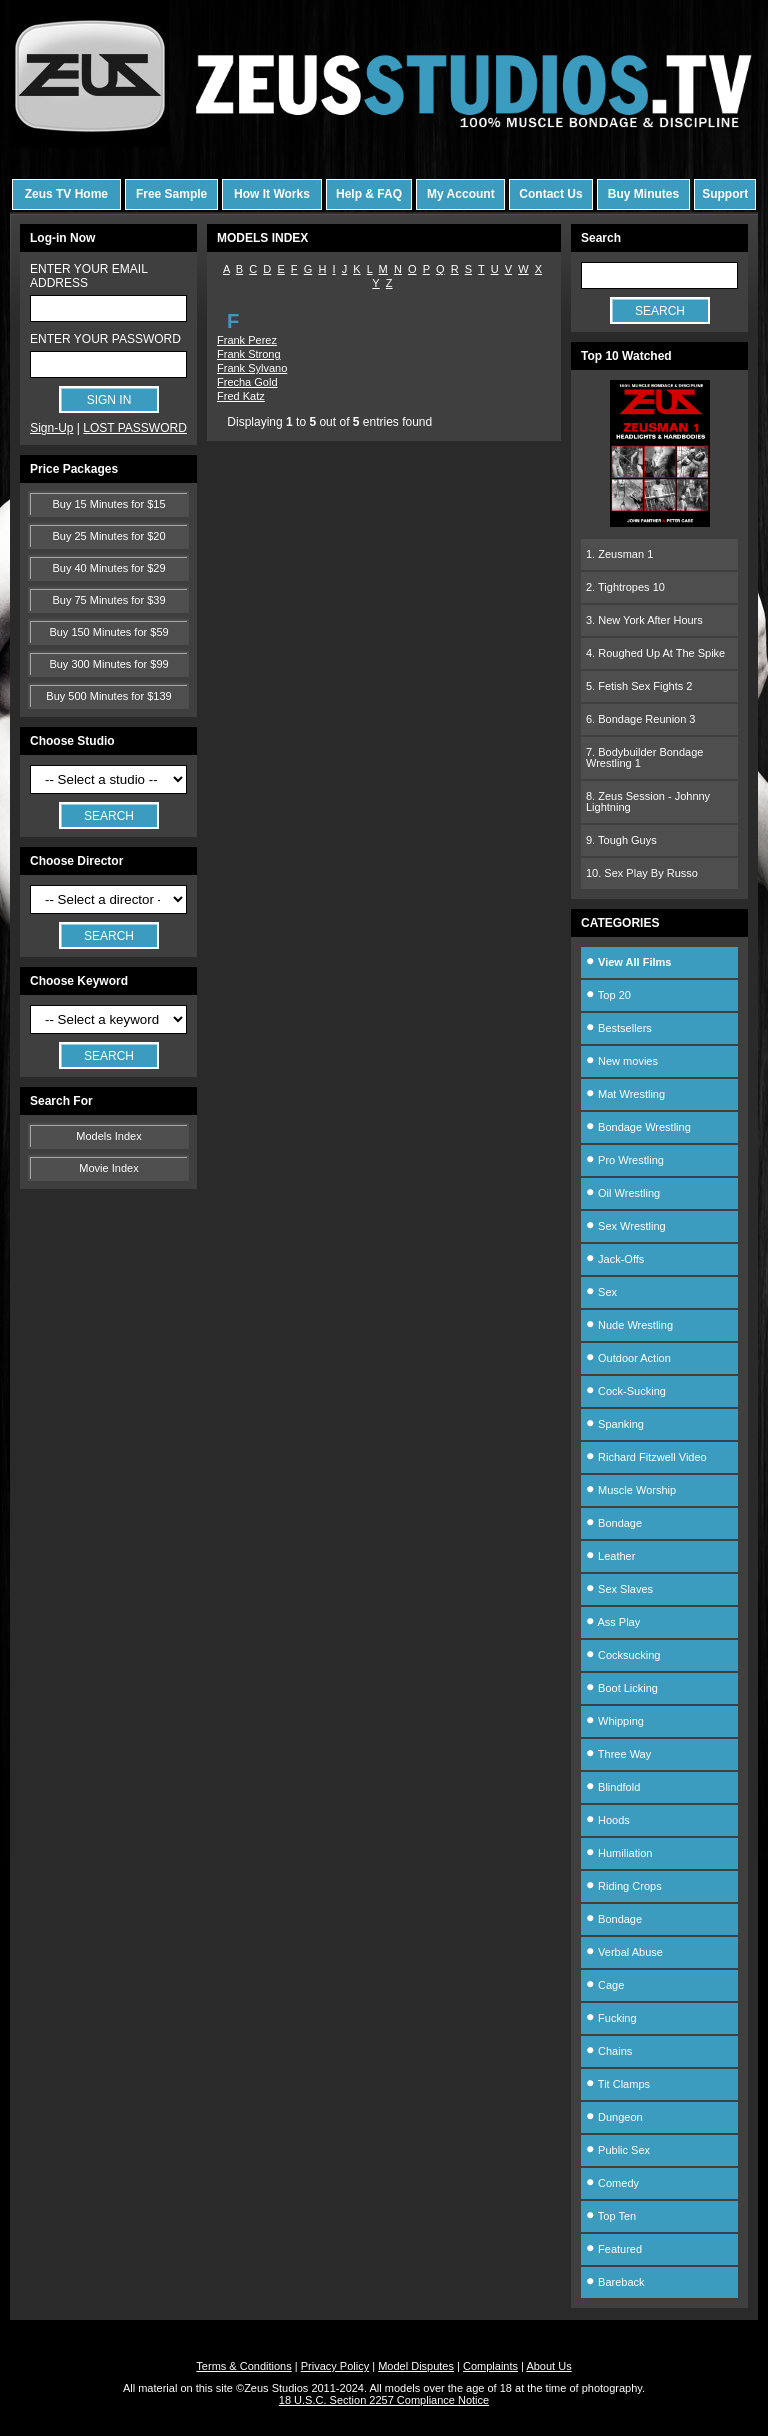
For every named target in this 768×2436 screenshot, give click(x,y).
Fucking (611, 2018)
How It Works (272, 194)
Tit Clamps (618, 2084)
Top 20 (608, 995)
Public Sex (618, 2150)
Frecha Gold (247, 382)
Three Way (618, 1754)
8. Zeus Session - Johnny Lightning (648, 801)
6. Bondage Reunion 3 (640, 719)
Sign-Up (51, 428)
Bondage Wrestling (638, 1127)
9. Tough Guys (621, 840)
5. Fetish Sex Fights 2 (639, 686)
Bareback (615, 2282)
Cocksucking (623, 1655)
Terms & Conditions (243, 2366)
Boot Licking (622, 1688)
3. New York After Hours (644, 620)
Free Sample (171, 194)
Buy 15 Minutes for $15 (108, 504)
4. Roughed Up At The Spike (655, 653)
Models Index (108, 1136)
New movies (622, 1061)
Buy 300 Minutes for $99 (108, 664)
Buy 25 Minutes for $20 (108, 536)
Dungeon (614, 2117)
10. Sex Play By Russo (642, 873)
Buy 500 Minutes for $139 (108, 696)
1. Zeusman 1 (619, 554)
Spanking (615, 1424)
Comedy (612, 2183)
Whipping (615, 1721)
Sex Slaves (619, 1589)
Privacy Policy (335, 2366)
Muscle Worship (631, 1490)
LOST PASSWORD (135, 428)
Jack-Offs (615, 1259)
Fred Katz (241, 396)
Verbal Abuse (624, 1952)
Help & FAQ (369, 194)
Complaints (490, 2366)
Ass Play (613, 1622)
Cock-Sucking (626, 1391)
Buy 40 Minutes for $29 (108, 568)
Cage (605, 1985)
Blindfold (613, 1787)
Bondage (614, 1523)
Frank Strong (249, 354)
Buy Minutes (643, 194)
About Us (548, 2366)
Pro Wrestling (625, 1160)
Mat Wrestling (625, 1094)
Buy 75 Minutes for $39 (108, 600)
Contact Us (550, 194)
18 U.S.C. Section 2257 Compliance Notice (384, 2400)
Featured (614, 2249)
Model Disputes (416, 2366)
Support (725, 194)
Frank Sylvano (252, 368)
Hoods (608, 1820)
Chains (609, 2051)
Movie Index (108, 1168)
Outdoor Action (628, 1358)
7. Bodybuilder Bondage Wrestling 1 (644, 757)
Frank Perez (247, 340)
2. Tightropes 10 (625, 587)
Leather (610, 1556)
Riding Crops (624, 1886)
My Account (461, 194)
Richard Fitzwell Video (646, 1457)
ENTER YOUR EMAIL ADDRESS (88, 276)
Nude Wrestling (629, 1325)
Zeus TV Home (66, 194)
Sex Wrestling (626, 1226)
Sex (601, 1292)
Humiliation (619, 1853)
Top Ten (611, 2216)
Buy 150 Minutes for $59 (108, 632)
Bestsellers (619, 1028)
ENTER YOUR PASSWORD (105, 339)
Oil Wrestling (623, 1193)
